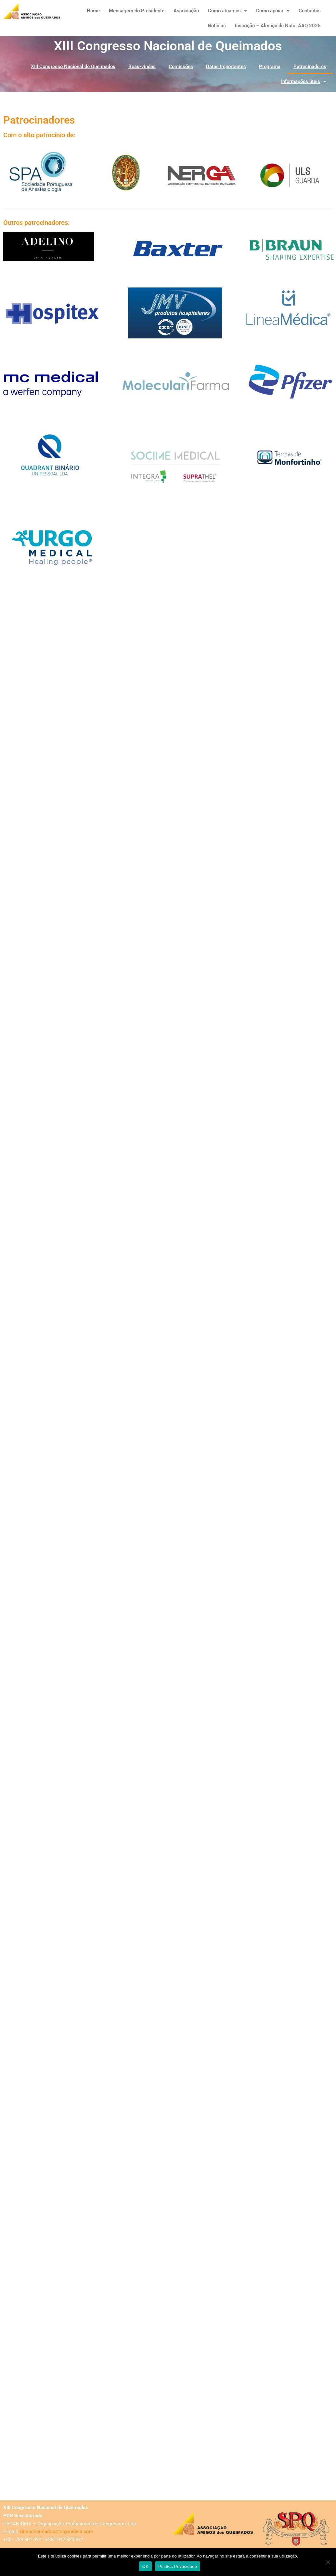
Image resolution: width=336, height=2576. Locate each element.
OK (145, 2566)
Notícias (217, 26)
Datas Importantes (226, 66)
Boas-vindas (142, 66)
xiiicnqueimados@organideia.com (56, 2531)
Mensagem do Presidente (136, 11)
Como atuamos (227, 11)
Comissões (181, 66)
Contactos (310, 11)
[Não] (328, 2562)
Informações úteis (303, 81)
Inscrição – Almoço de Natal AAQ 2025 (278, 26)
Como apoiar (273, 11)
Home (93, 11)
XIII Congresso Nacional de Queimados (73, 66)
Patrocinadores (309, 66)
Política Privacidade (177, 2566)
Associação (186, 11)
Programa (269, 66)
